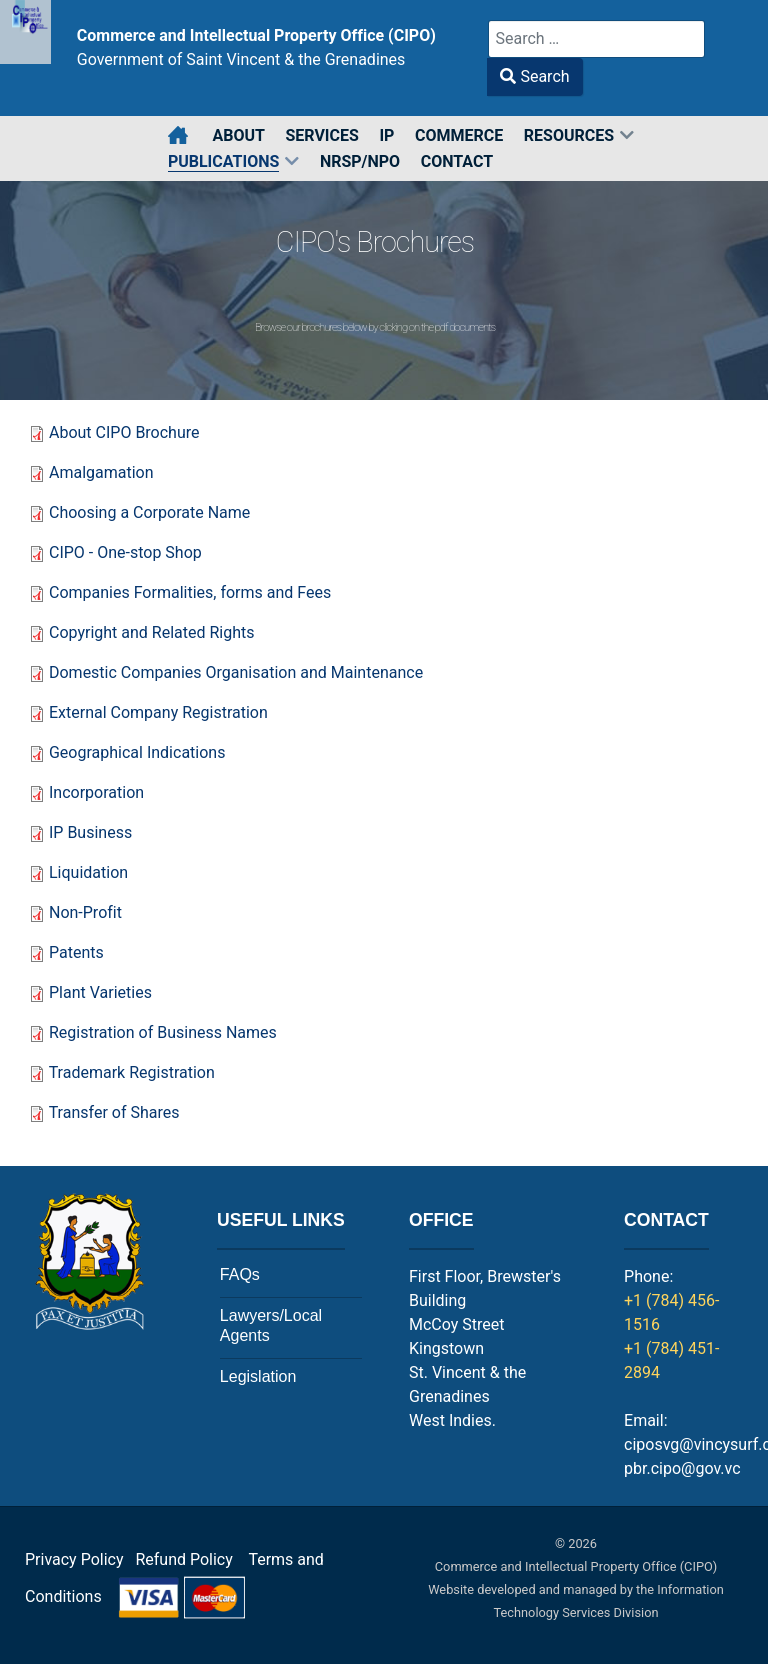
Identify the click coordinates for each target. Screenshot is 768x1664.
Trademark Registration (132, 1072)
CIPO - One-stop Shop (125, 552)
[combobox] (596, 39)
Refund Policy (189, 1559)
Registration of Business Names (163, 1032)
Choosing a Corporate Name (149, 512)
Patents (76, 952)
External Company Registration (158, 712)
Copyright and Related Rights (152, 632)
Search (534, 76)
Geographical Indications (137, 752)
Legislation (258, 1376)
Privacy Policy (74, 1559)
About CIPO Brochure (126, 432)
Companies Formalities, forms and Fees (190, 592)
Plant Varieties (100, 992)
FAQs (240, 1274)
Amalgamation (101, 472)
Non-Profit (85, 912)
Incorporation (96, 792)
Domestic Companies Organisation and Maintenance (236, 672)
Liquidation (88, 872)
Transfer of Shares (114, 1112)
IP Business (90, 832)
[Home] (179, 136)
